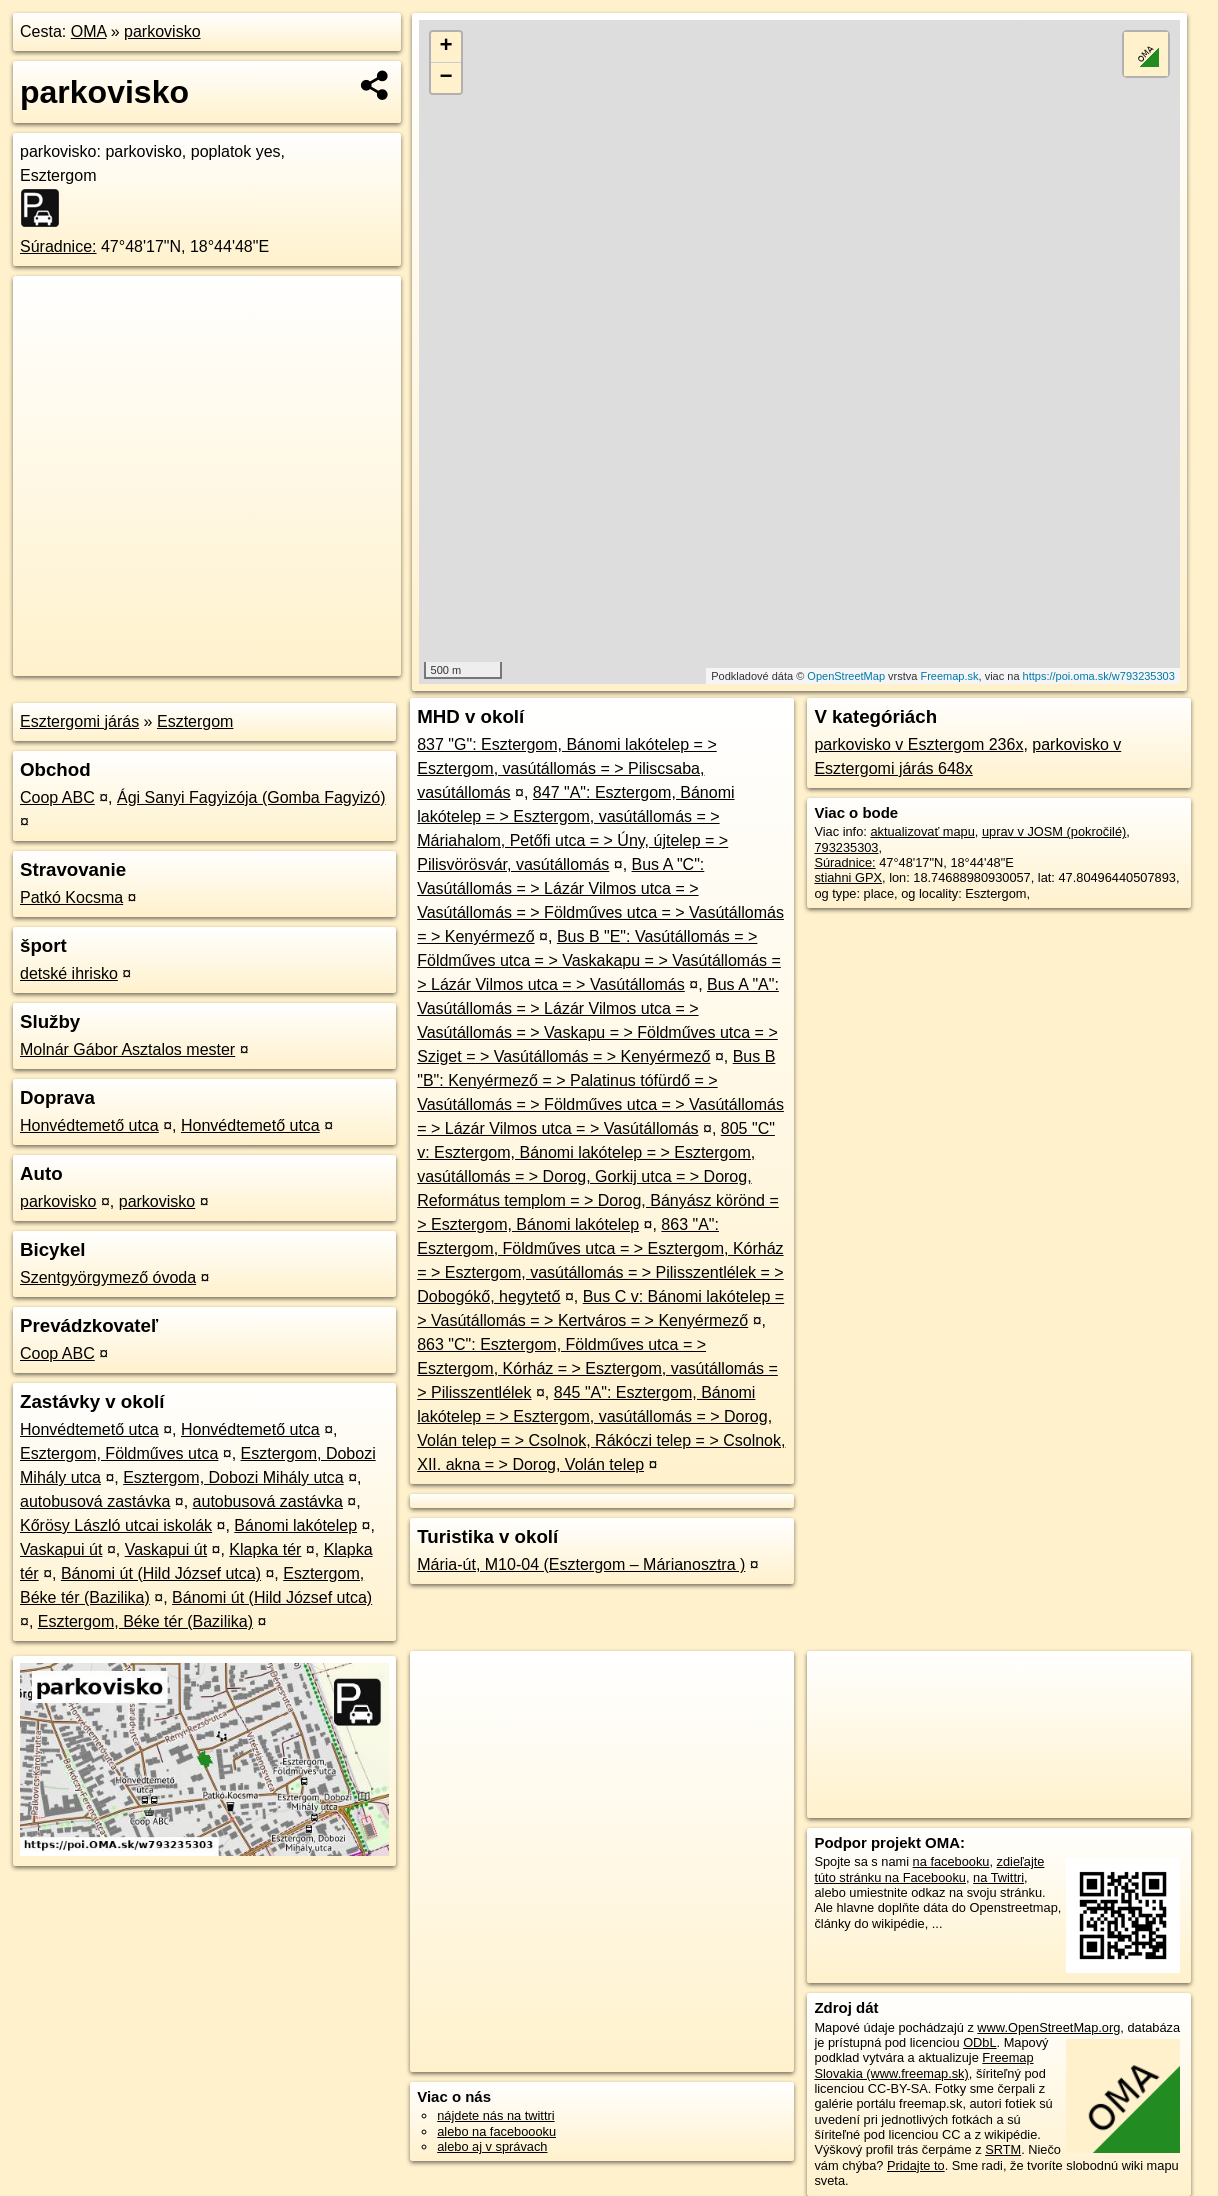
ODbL (979, 2042)
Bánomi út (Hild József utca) (161, 1573)
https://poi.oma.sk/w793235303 (1099, 676)
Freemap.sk (949, 676)
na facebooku (951, 1861)
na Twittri (998, 1877)
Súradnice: (58, 246)
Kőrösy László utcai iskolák (116, 1525)
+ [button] (445, 47)
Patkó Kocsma (71, 897)
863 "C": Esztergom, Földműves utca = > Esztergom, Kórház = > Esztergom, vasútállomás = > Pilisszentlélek (597, 1368)
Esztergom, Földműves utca (119, 1453)
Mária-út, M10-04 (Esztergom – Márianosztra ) (581, 1564)
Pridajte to (916, 2165)
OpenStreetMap (846, 676)
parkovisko (162, 31)
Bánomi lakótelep (295, 1525)
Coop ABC (57, 797)
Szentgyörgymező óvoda (108, 1277)
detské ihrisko (69, 973)
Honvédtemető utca (89, 1125)
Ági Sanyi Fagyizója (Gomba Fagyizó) (251, 797)
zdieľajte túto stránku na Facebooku (929, 1869)
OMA (89, 31)
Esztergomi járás (79, 721)
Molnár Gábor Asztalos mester (127, 1049)
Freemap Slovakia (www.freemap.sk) (923, 2065)
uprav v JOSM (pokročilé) (1054, 831)
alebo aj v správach (492, 2146)
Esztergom (195, 721)
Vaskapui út (61, 1549)
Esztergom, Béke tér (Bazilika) (145, 1621)
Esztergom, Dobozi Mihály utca (233, 1477)
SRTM (1003, 2149)
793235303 (846, 847)
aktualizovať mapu (922, 831)
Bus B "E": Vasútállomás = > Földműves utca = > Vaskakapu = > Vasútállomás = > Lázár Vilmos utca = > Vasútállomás (599, 960)
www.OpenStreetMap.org (1048, 2027)
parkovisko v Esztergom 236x (918, 744)
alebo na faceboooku (496, 2131)
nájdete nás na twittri (495, 2115)
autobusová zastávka (95, 1501)
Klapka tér (265, 1549)
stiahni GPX (848, 877)
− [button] (445, 78)
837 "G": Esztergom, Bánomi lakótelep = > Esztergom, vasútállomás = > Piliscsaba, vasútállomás (567, 768)
